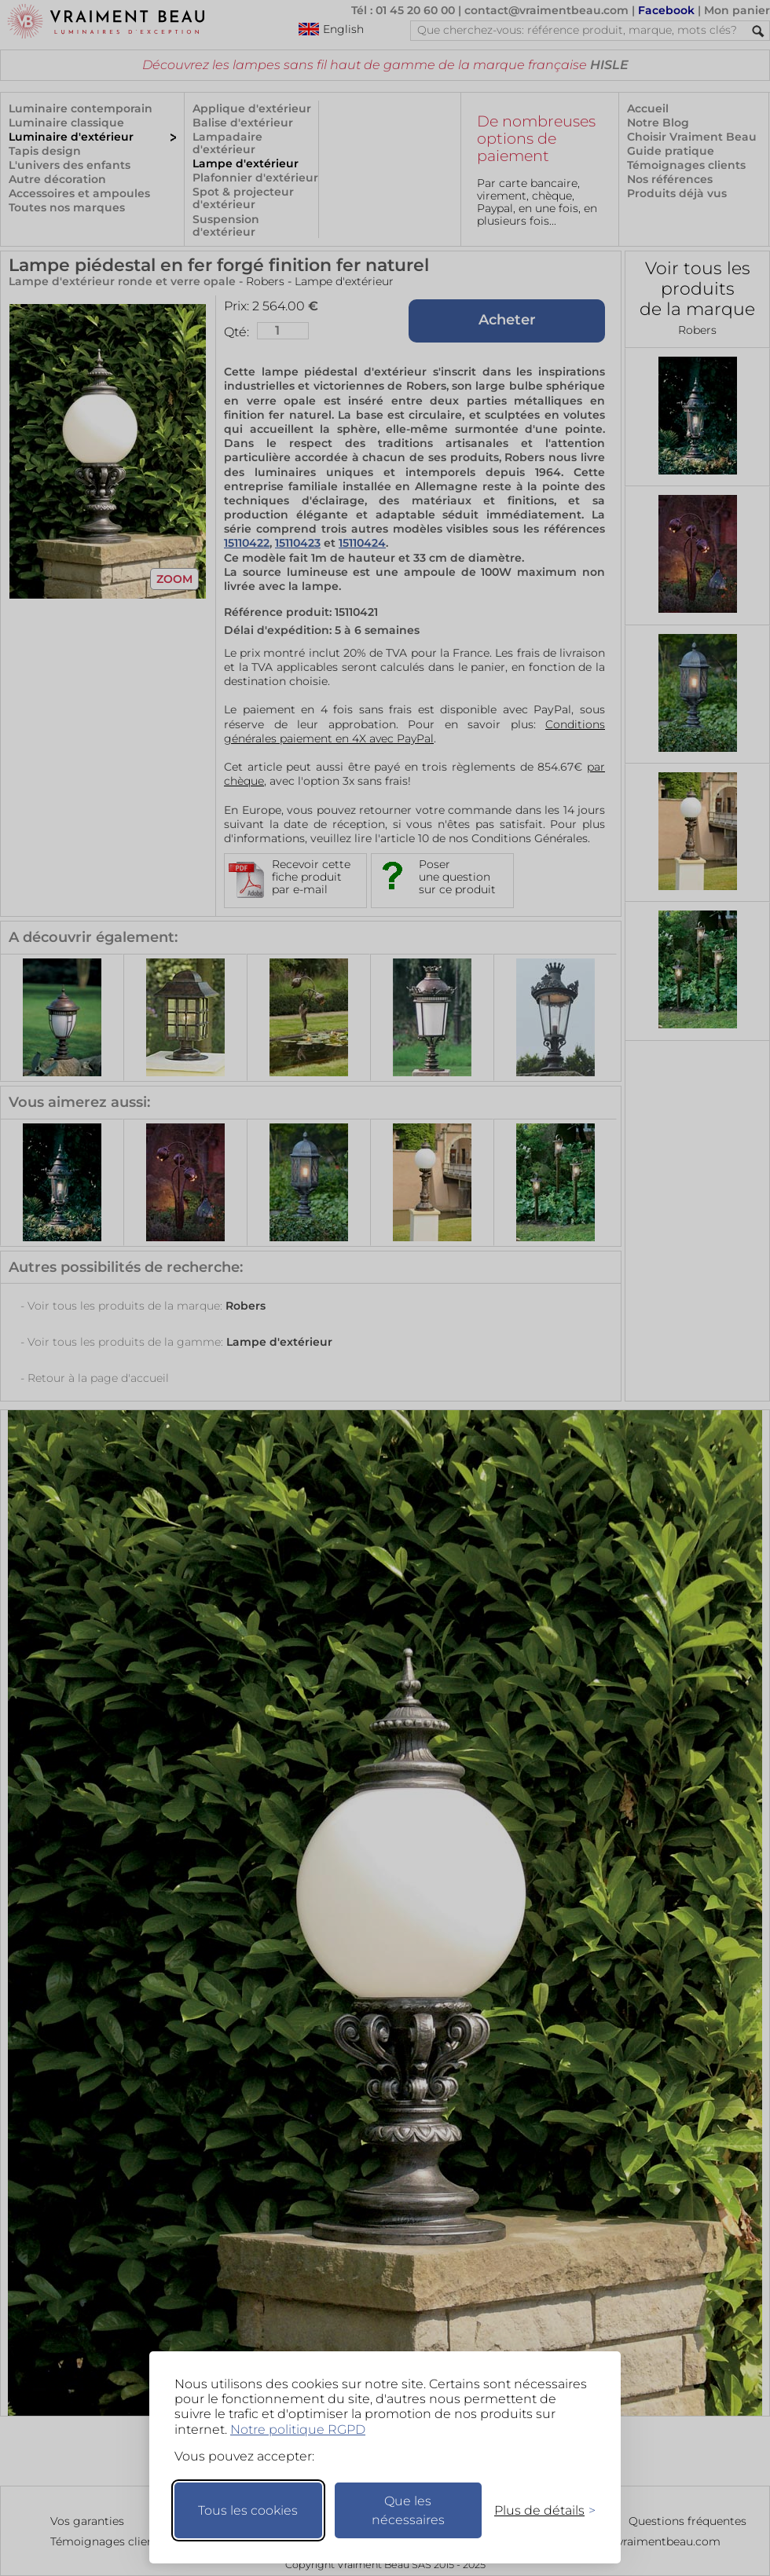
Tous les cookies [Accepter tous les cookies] (248, 2510)
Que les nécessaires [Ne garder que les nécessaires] (408, 2510)
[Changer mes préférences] (537, 2510)
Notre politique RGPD (297, 2429)
